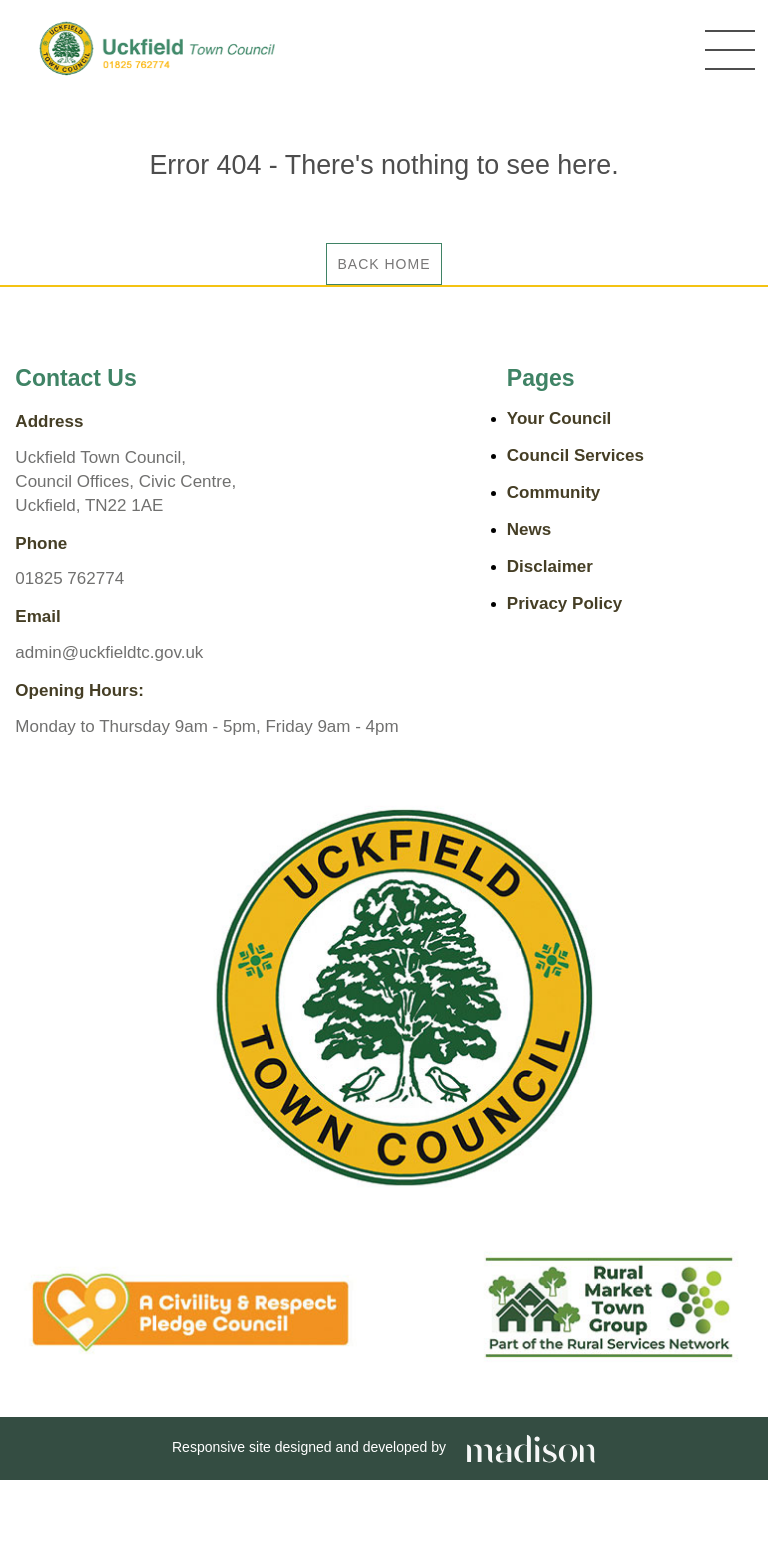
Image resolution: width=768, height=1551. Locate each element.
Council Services (575, 455)
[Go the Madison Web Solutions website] (531, 1447)
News (529, 529)
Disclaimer (550, 566)
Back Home (383, 264)
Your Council (559, 418)
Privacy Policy (564, 603)
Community (554, 492)
